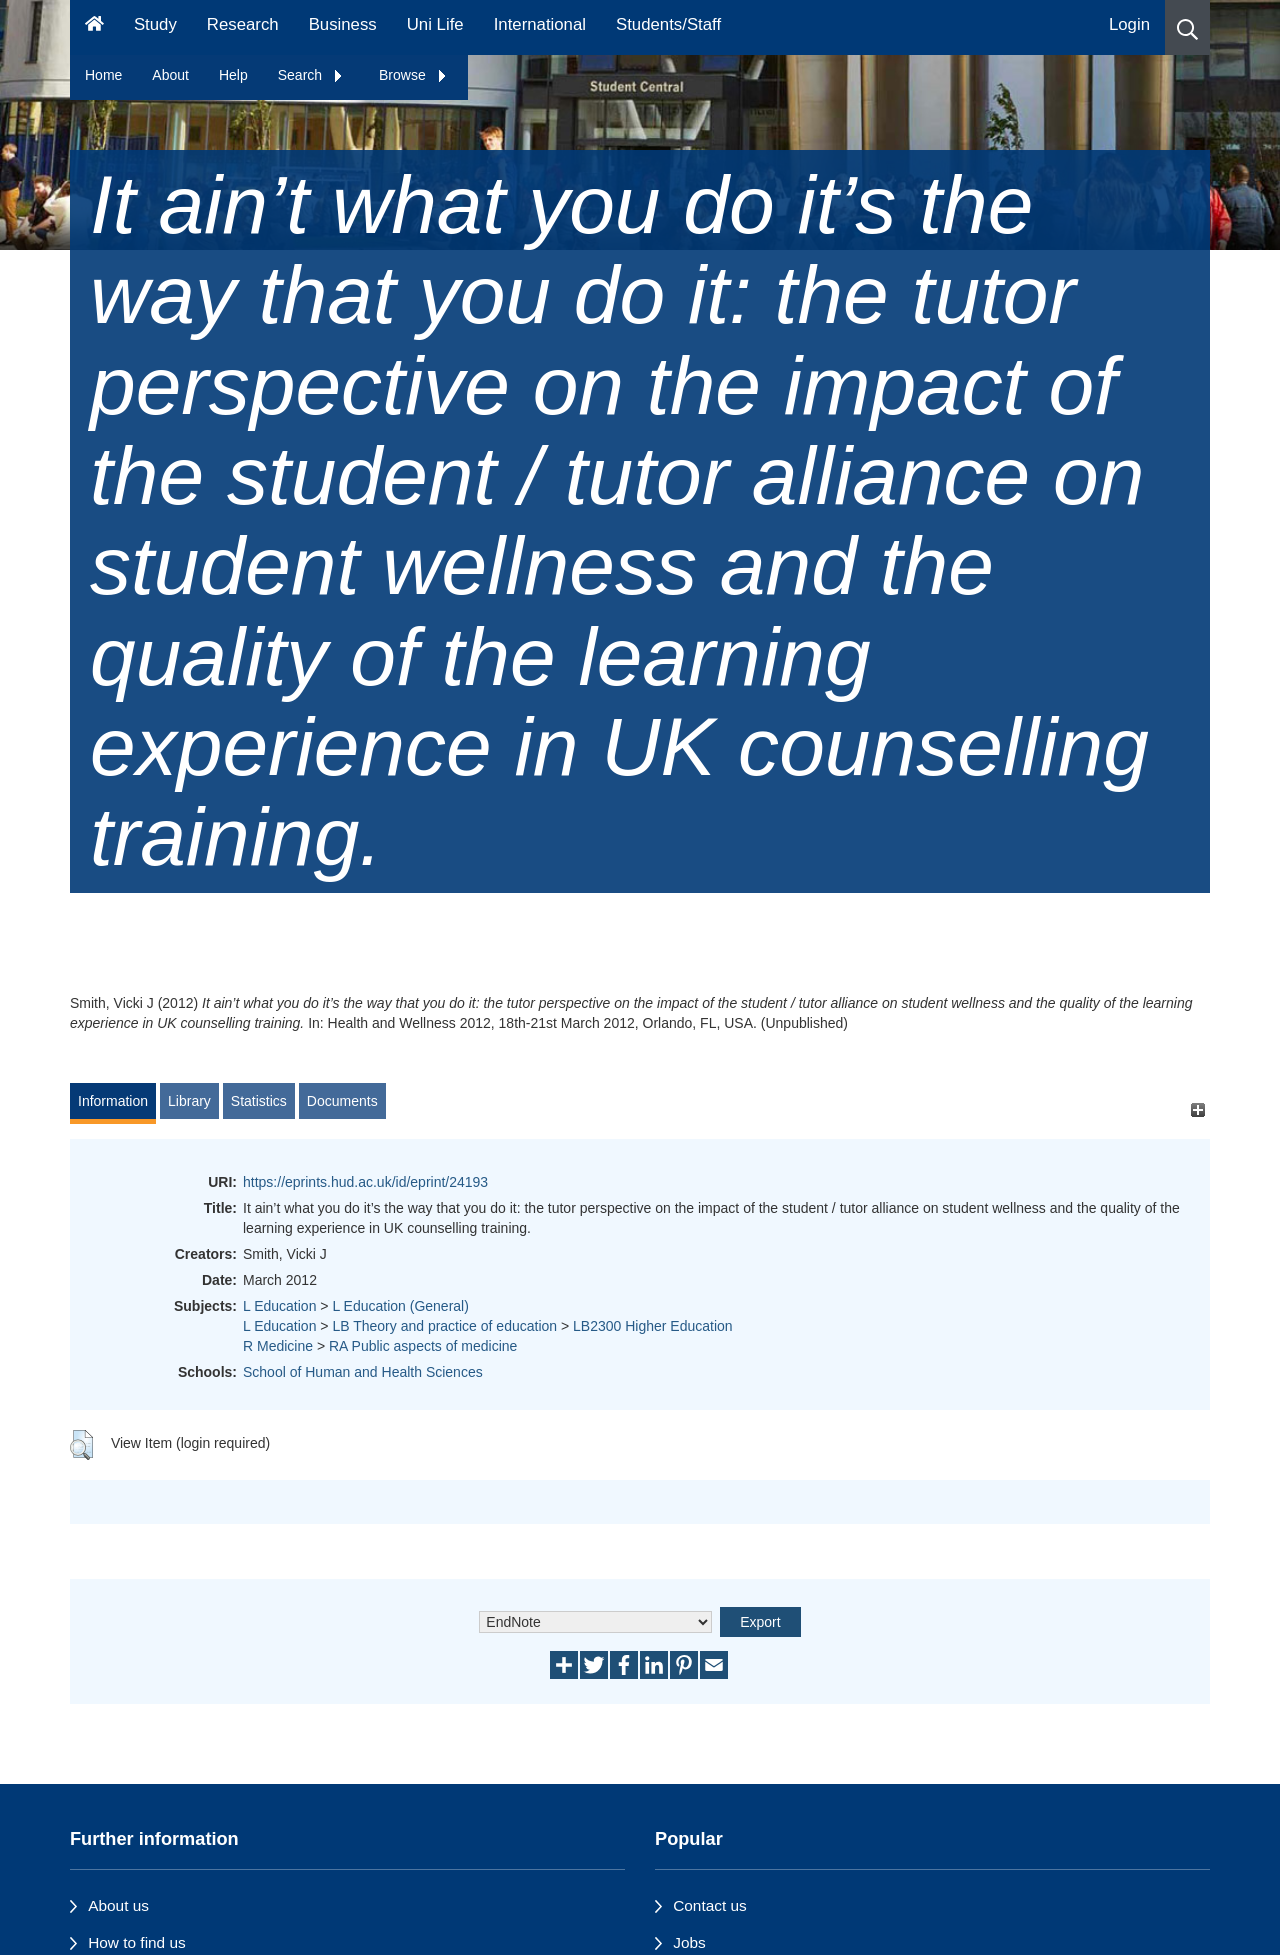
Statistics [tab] (259, 1101)
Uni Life (435, 24)
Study (155, 24)
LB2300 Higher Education (653, 1326)
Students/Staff (668, 24)
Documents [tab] (342, 1101)
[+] (1197, 1110)
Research (243, 24)
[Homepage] (94, 27)
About (170, 75)
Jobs (689, 1942)
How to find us (137, 1942)
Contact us (710, 1905)
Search (311, 75)
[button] (1187, 27)
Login (1129, 24)
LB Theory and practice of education (444, 1326)
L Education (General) (400, 1306)
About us (118, 1905)
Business (343, 24)
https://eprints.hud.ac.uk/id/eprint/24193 (365, 1182)
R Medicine (278, 1346)
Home (103, 75)
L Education (279, 1306)
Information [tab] (113, 1101)
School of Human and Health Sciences (363, 1372)
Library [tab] (189, 1101)
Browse (413, 75)
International (540, 24)
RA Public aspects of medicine (423, 1346)
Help (233, 75)
